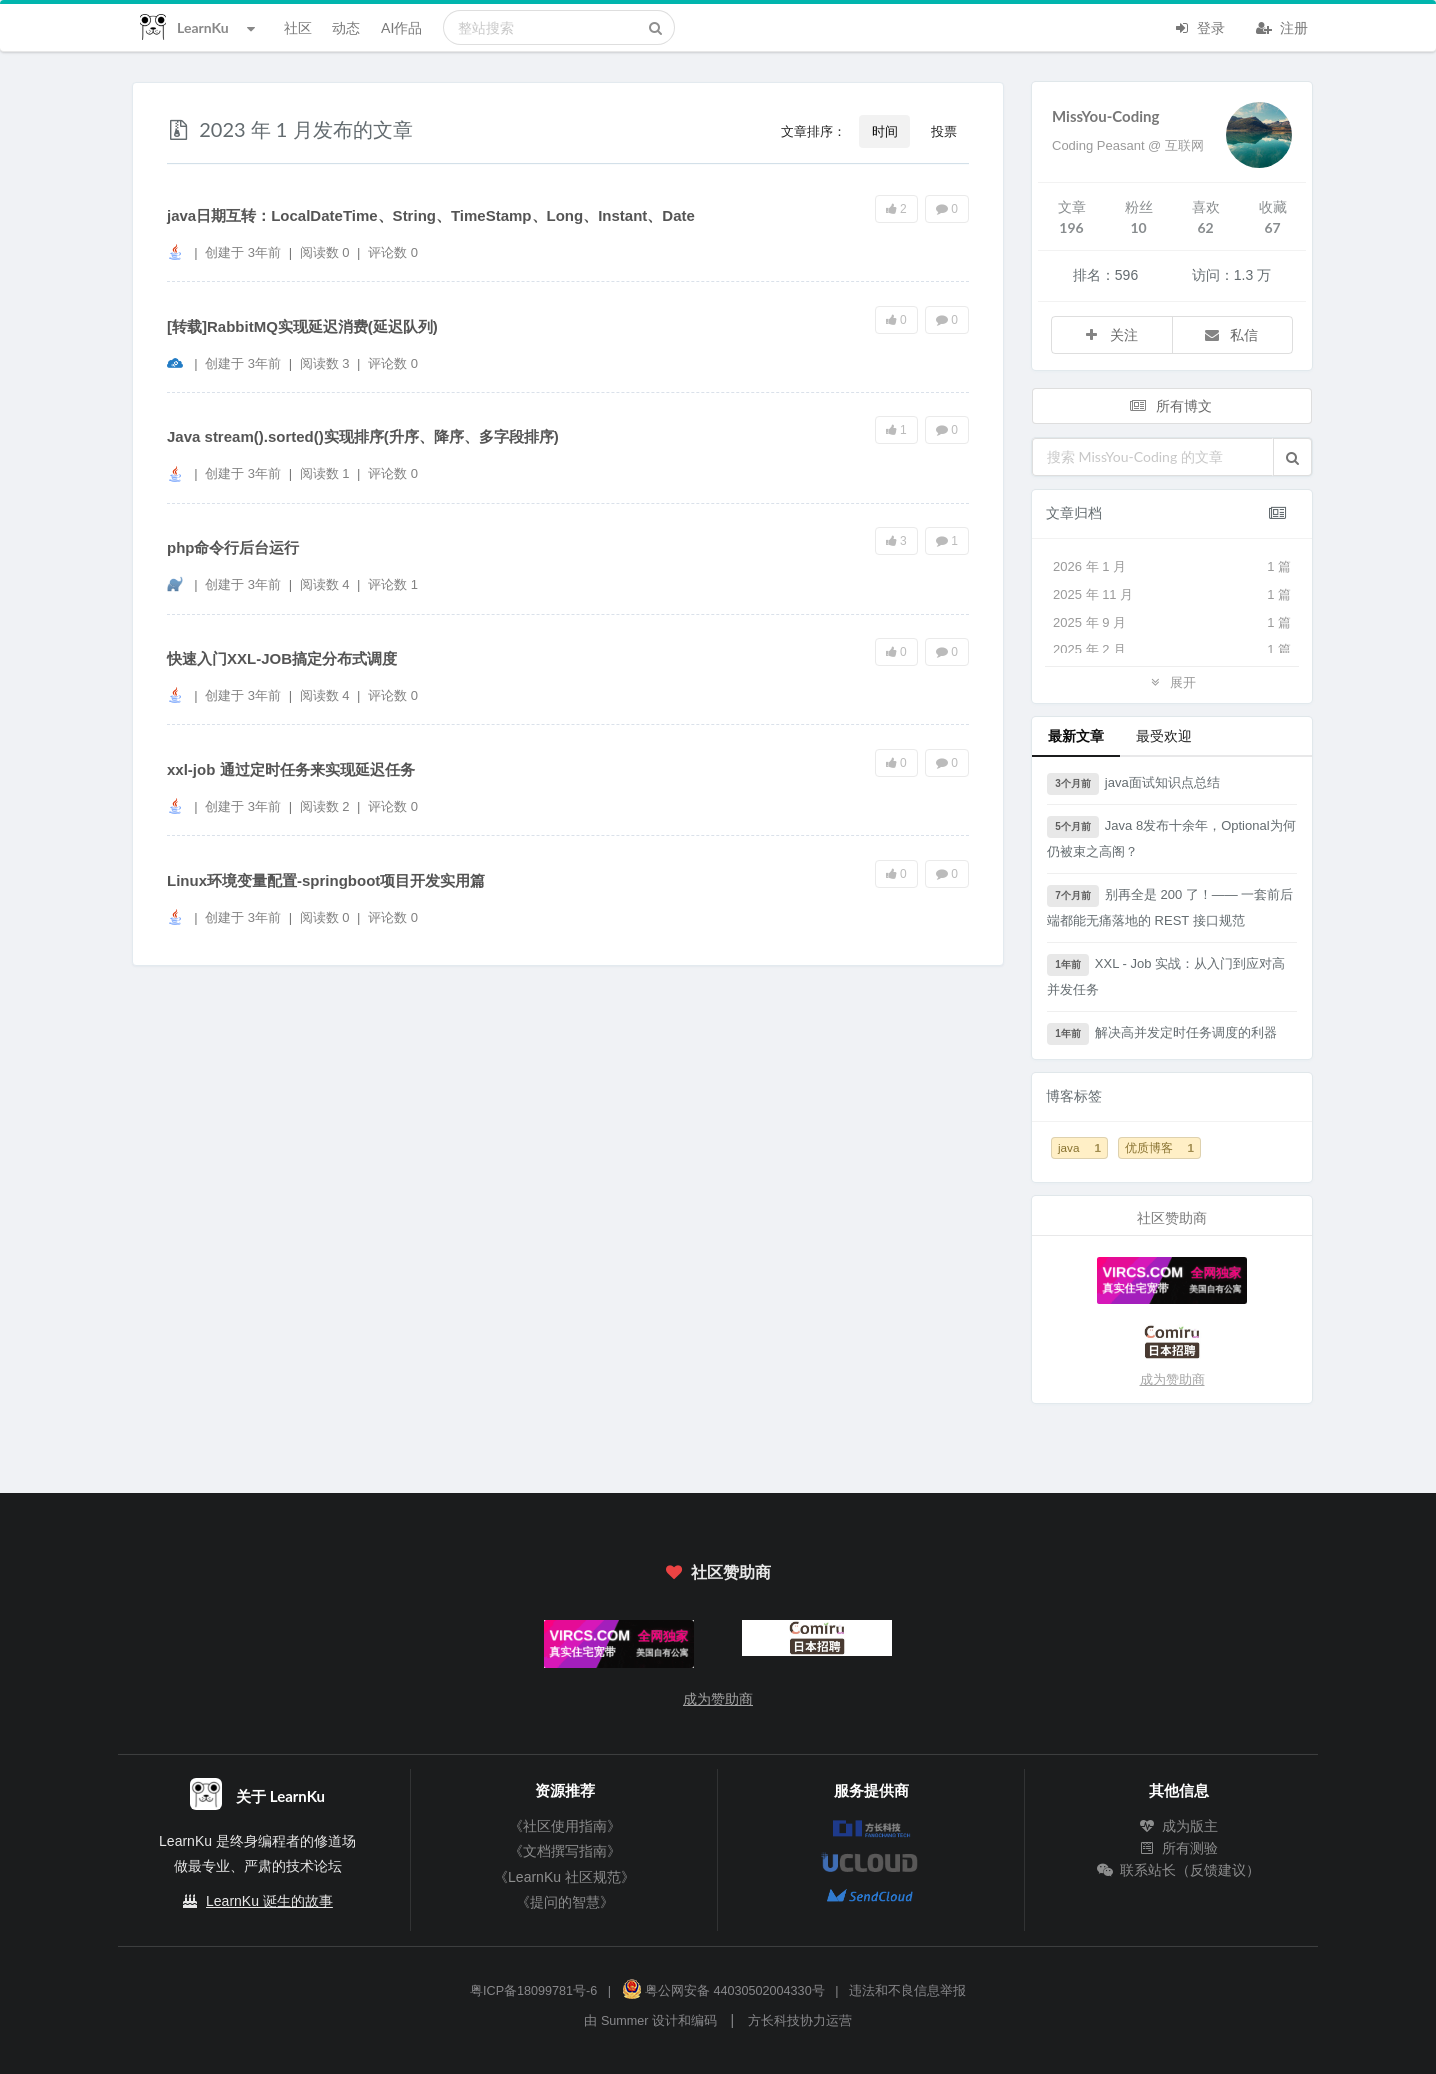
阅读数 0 (326, 252)
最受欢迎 (1164, 735)
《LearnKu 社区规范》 (564, 1877)
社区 (298, 27)
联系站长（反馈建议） (1179, 1870)
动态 (346, 27)
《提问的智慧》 (565, 1902)
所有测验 (1179, 1848)
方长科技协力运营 (800, 2021)
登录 (1199, 26)
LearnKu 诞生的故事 (269, 1901)
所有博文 (1170, 405)
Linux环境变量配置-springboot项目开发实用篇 (326, 880)
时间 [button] (885, 131)
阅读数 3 (326, 363)
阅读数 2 (326, 806)
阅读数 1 (326, 473)
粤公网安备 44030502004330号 (723, 1991)
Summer (625, 2021)
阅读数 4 (326, 584)
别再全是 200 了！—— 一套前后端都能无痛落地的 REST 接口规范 (1170, 906)
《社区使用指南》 (565, 1826)
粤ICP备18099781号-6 (533, 1991)
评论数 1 (393, 584)
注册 (1282, 26)
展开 (1172, 681)
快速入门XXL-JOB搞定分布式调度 (282, 658)
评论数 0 (393, 252)
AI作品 (401, 27)
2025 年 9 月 (1172, 623)
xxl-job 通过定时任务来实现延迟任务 (291, 769)
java (1079, 1147)
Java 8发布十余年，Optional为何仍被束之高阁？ (1171, 837)
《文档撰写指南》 (565, 1851)
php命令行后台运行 (233, 547)
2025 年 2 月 (1172, 650)
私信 (1231, 334)
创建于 (243, 252)
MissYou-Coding (1105, 116)
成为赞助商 (1172, 1379)
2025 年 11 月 (1172, 595)
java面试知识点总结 (1133, 784)
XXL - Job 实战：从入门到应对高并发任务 (1166, 975)
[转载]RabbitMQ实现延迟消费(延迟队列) (302, 326)
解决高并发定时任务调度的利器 (1162, 1034)
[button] (1292, 457)
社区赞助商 (718, 1571)
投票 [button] (944, 131)
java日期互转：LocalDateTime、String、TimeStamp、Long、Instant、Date (431, 215)
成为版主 (1179, 1826)
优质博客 (1159, 1147)
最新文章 (1076, 735)
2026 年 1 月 (1172, 567)
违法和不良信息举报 (907, 1991)
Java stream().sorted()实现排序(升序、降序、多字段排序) (363, 436)
